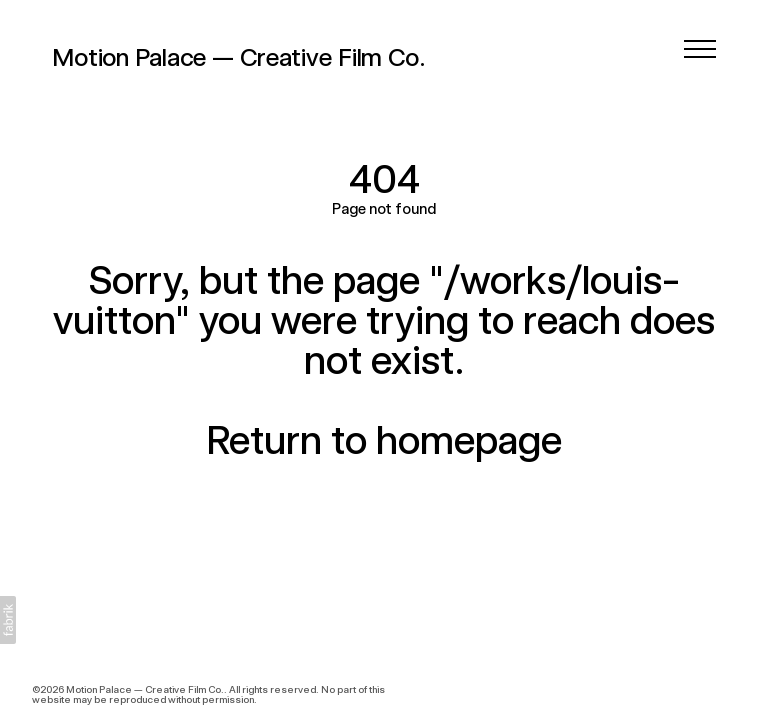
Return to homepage (384, 440)
